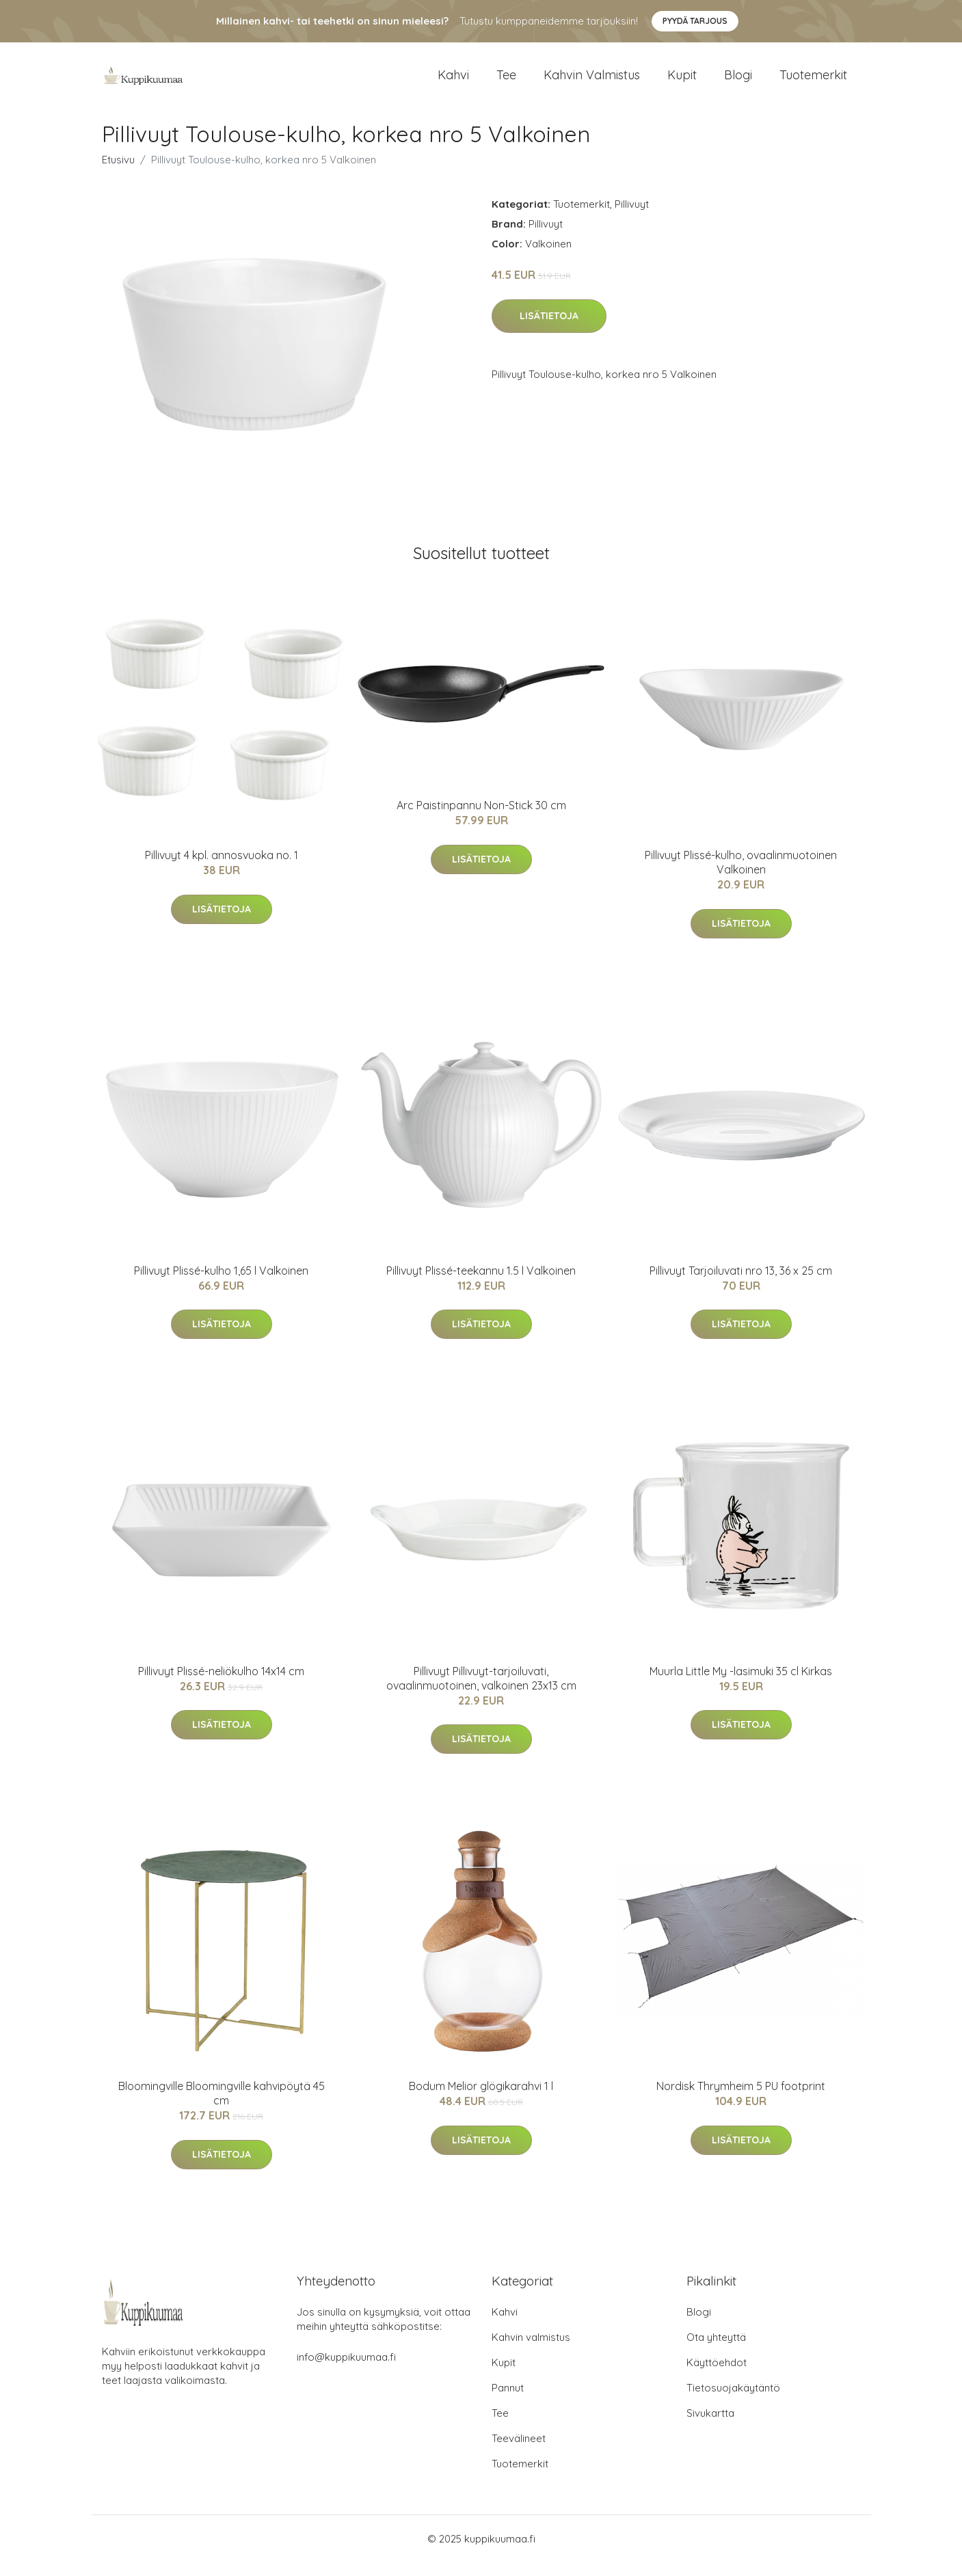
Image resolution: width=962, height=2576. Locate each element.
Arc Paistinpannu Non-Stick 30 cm (481, 819)
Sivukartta (710, 2426)
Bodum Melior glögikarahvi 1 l (481, 2099)
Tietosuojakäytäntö (733, 2401)
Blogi (738, 82)
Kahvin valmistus (592, 82)
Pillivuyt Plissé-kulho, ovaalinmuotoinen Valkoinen (741, 876)
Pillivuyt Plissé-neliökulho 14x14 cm (221, 1685)
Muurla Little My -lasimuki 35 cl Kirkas (741, 1685)
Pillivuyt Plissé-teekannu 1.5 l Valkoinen (481, 1284)
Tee (506, 82)
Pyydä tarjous (695, 21)
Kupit (682, 82)
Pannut (508, 2401)
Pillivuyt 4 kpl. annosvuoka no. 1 (221, 869)
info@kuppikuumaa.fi (346, 2370)
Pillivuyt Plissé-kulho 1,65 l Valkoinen (221, 1284)
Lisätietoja (549, 329)
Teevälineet (519, 2451)
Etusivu (118, 173)
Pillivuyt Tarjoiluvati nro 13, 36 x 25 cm (741, 1284)
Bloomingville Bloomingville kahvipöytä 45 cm (221, 2107)
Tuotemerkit (813, 82)
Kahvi (453, 82)
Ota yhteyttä (716, 2350)
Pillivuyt (632, 217)
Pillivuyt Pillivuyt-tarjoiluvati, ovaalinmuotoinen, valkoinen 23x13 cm (481, 1692)
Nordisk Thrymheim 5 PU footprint (740, 2099)
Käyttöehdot (716, 2376)
